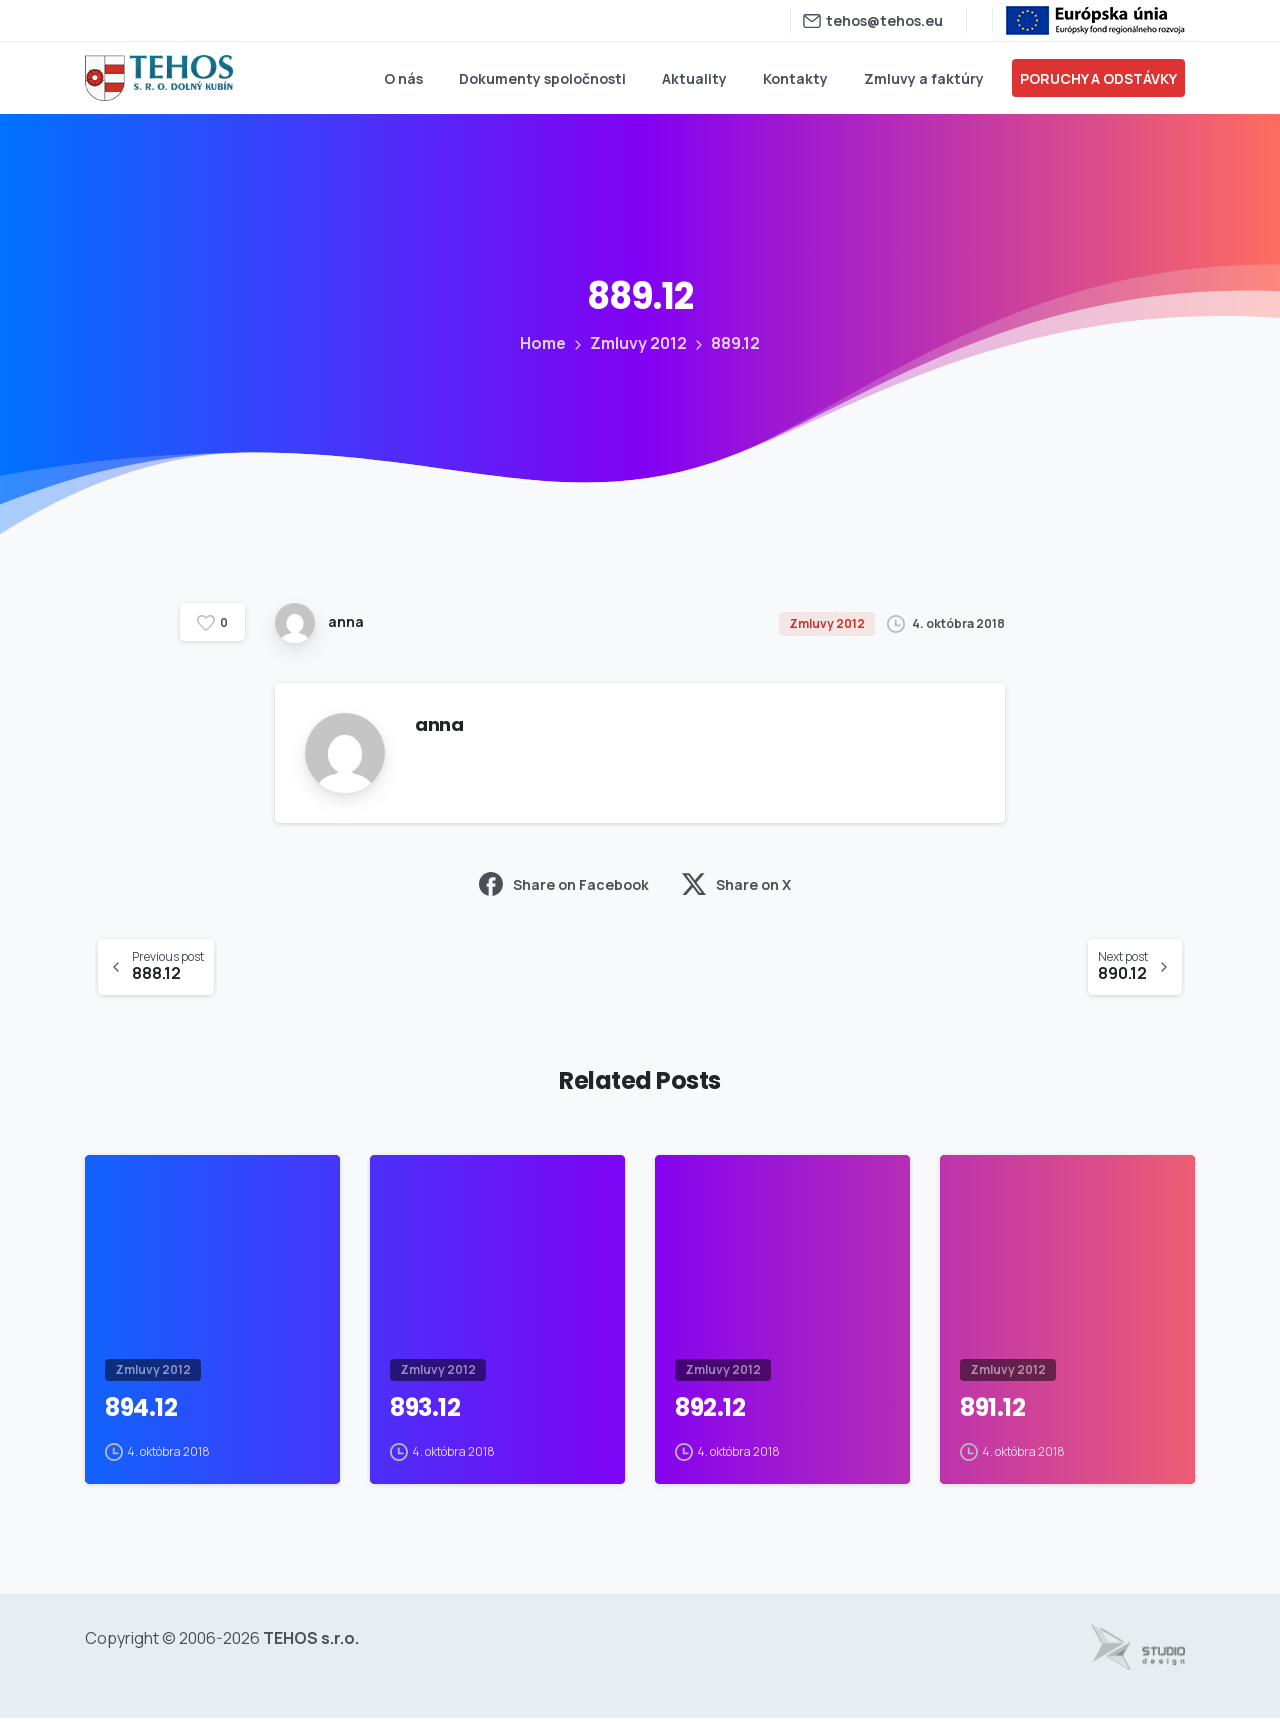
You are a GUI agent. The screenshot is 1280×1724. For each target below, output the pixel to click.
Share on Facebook (564, 884)
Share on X (736, 884)
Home (542, 343)
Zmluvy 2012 (636, 343)
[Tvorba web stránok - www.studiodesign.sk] (1138, 1653)
